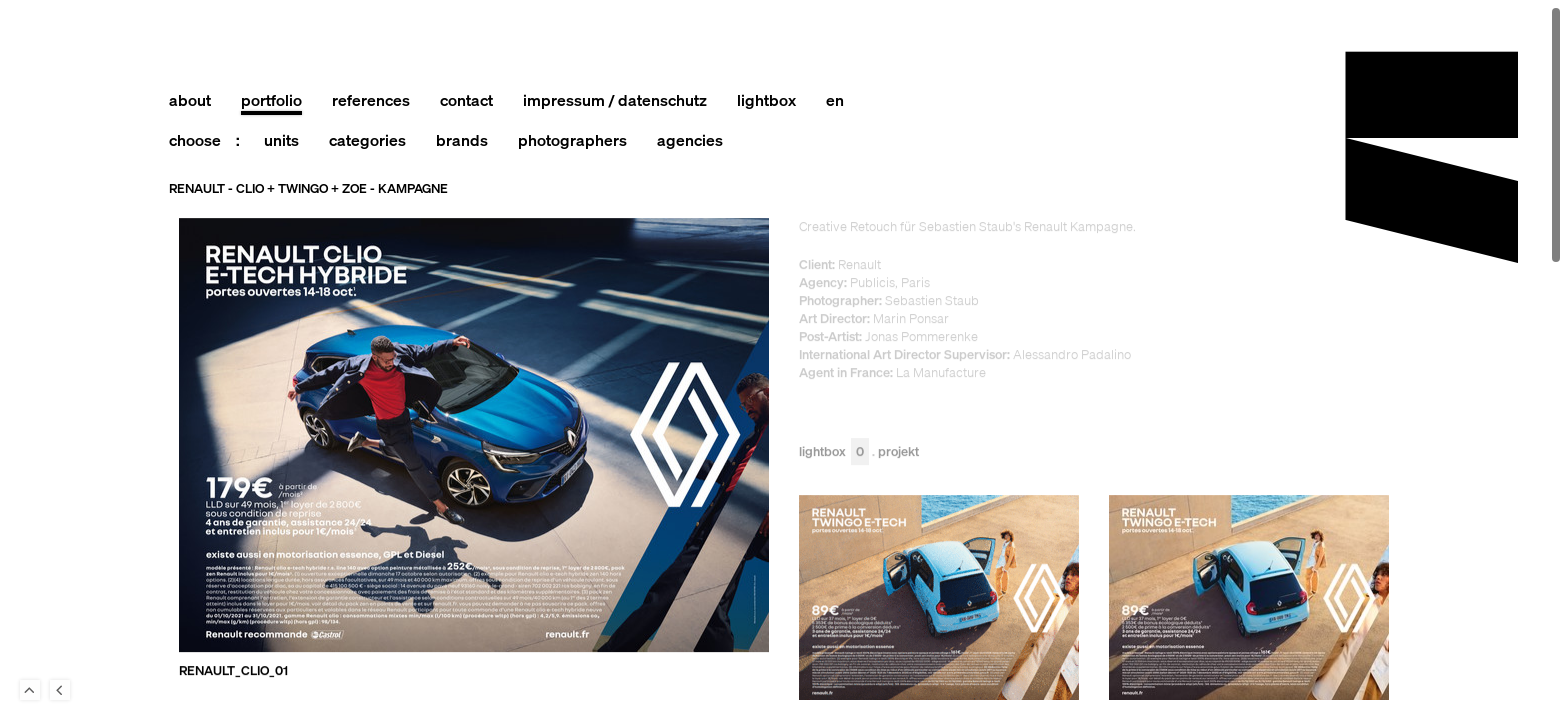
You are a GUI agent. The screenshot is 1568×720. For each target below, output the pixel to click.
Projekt (898, 452)
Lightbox (834, 452)
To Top (30, 690)
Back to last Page (60, 690)
